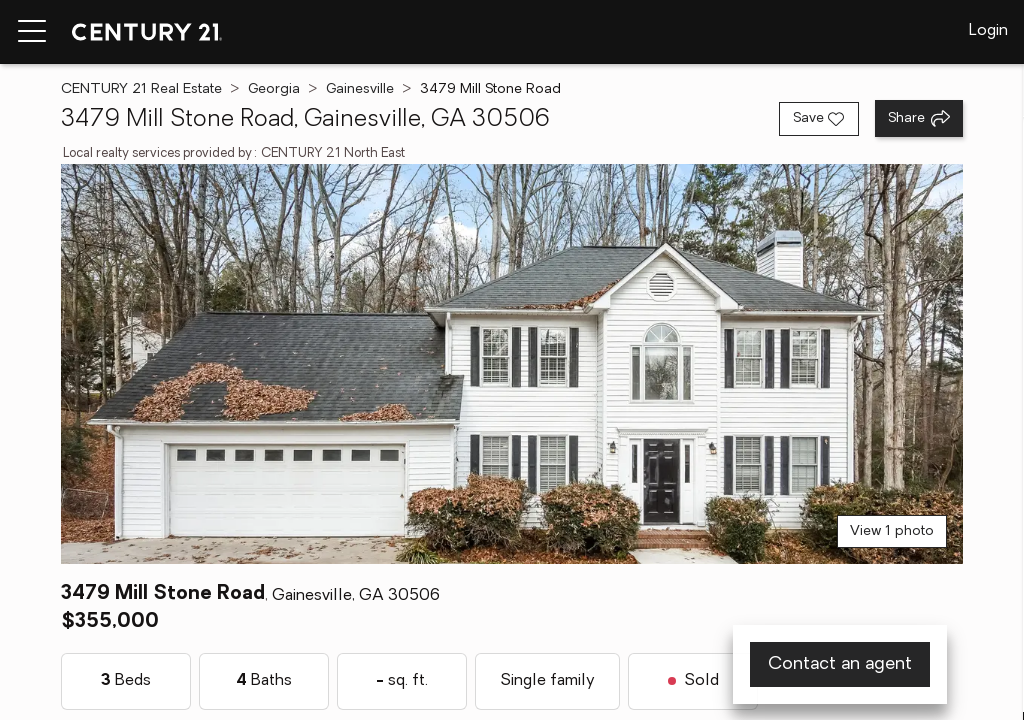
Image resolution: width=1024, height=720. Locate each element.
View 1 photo (892, 531)
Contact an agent (840, 664)
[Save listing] (819, 119)
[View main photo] (511, 364)
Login (988, 31)
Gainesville (360, 89)
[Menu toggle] (32, 32)
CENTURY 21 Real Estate (141, 89)
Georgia (274, 89)
